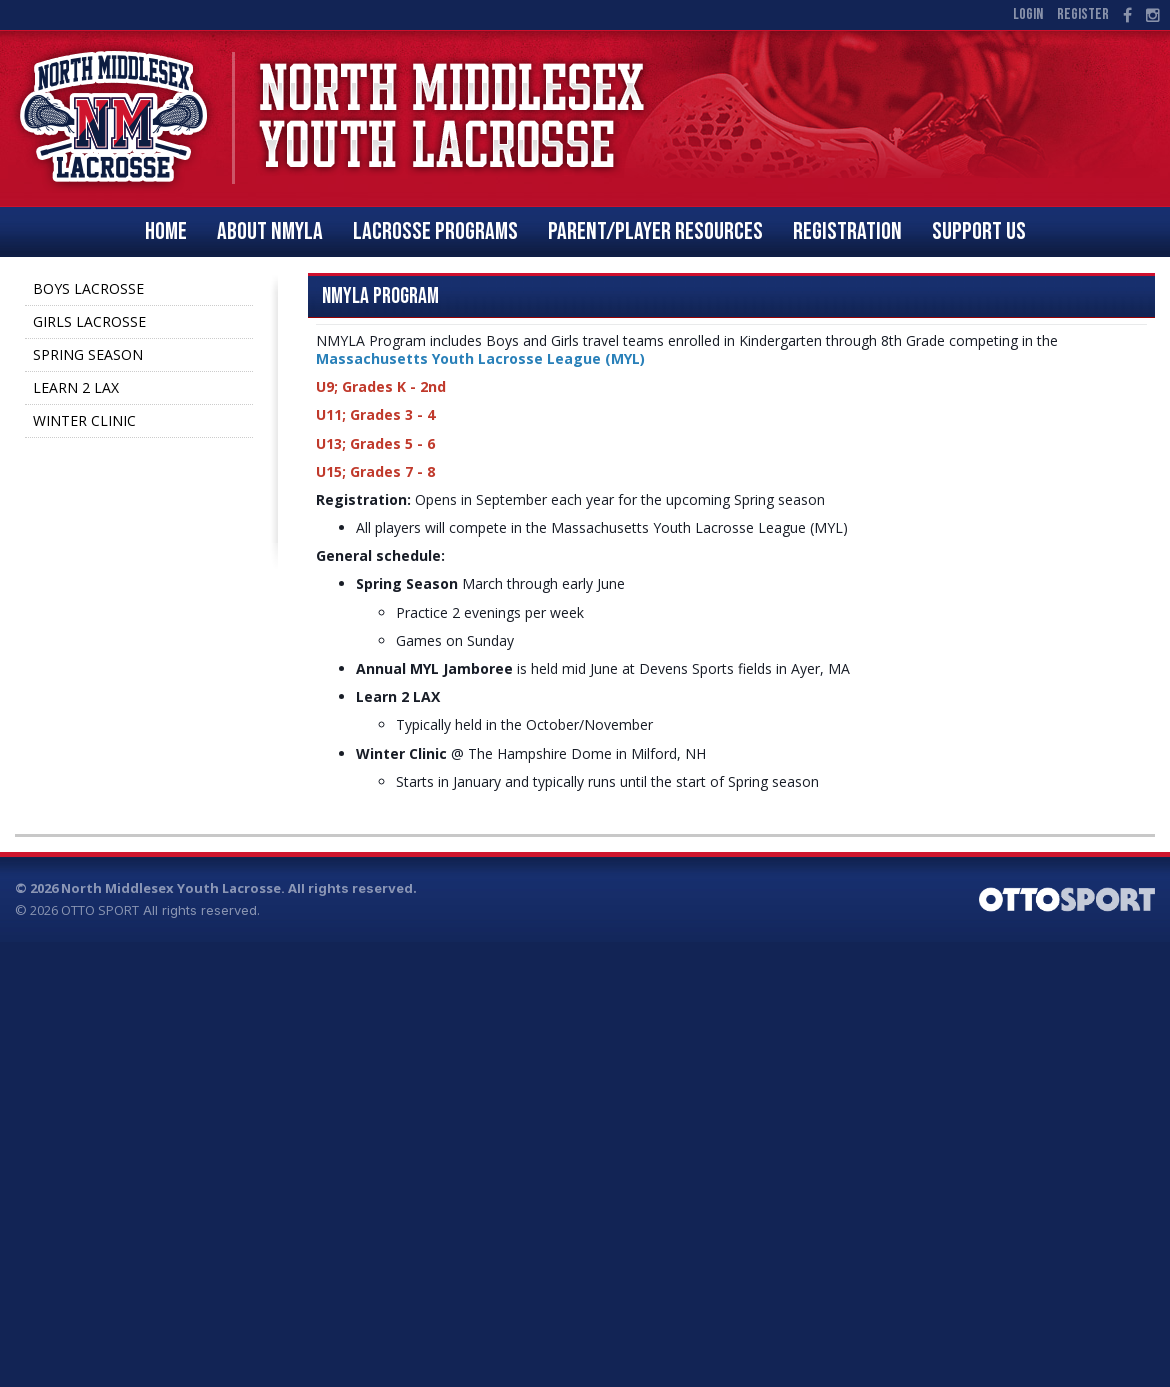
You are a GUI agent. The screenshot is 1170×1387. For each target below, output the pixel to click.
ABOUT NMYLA (270, 231)
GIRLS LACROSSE (89, 321)
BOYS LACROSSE (88, 288)
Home (166, 231)
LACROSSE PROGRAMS (435, 231)
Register (1083, 14)
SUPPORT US (979, 231)
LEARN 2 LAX (76, 387)
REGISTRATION (847, 231)
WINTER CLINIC (84, 420)
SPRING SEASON (88, 354)
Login (1028, 14)
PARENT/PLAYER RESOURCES (655, 231)
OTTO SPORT (100, 910)
